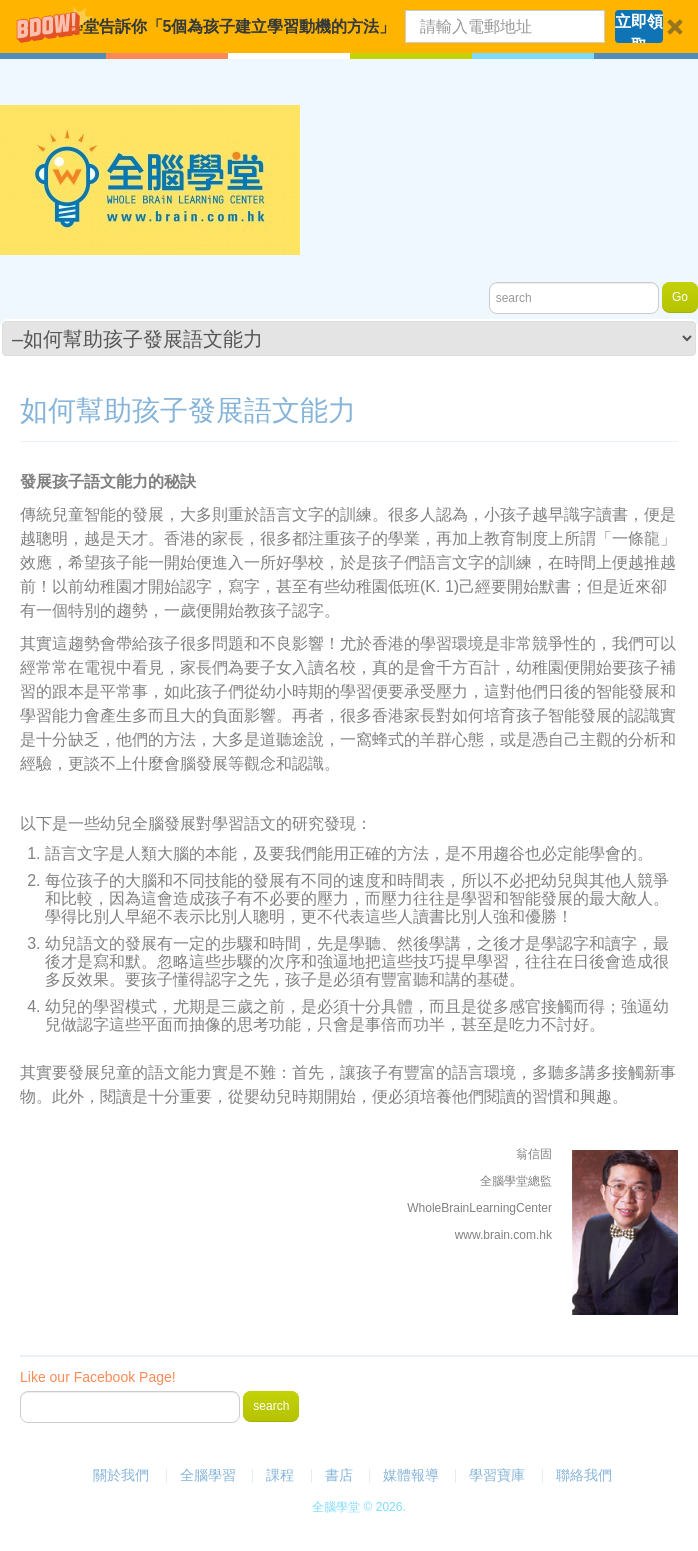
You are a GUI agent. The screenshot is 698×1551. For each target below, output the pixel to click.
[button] (349, 26)
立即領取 (639, 28)
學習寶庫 (497, 1475)
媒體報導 (411, 1475)
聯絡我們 (584, 1475)
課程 (280, 1475)
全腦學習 (208, 1475)
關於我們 (121, 1475)
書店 (339, 1475)
